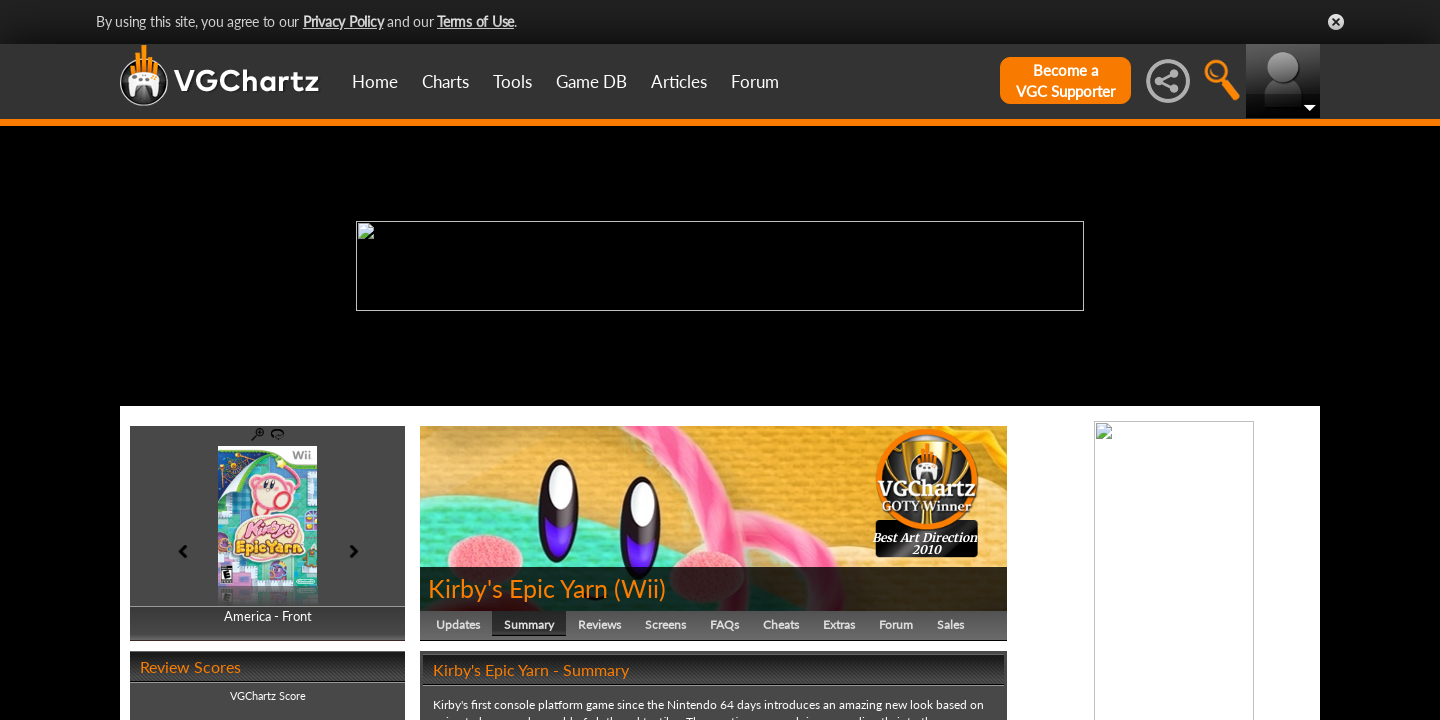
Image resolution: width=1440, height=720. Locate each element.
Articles (679, 81)
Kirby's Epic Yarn (518, 588)
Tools (512, 81)
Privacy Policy (343, 21)
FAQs (724, 624)
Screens (665, 624)
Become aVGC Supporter (1065, 80)
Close (1336, 22)
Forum (755, 81)
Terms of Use (475, 21)
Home (375, 81)
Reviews (599, 624)
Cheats (781, 624)
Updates (458, 624)
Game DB (591, 81)
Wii (640, 588)
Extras (839, 624)
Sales (950, 624)
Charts (445, 81)
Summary (529, 624)
